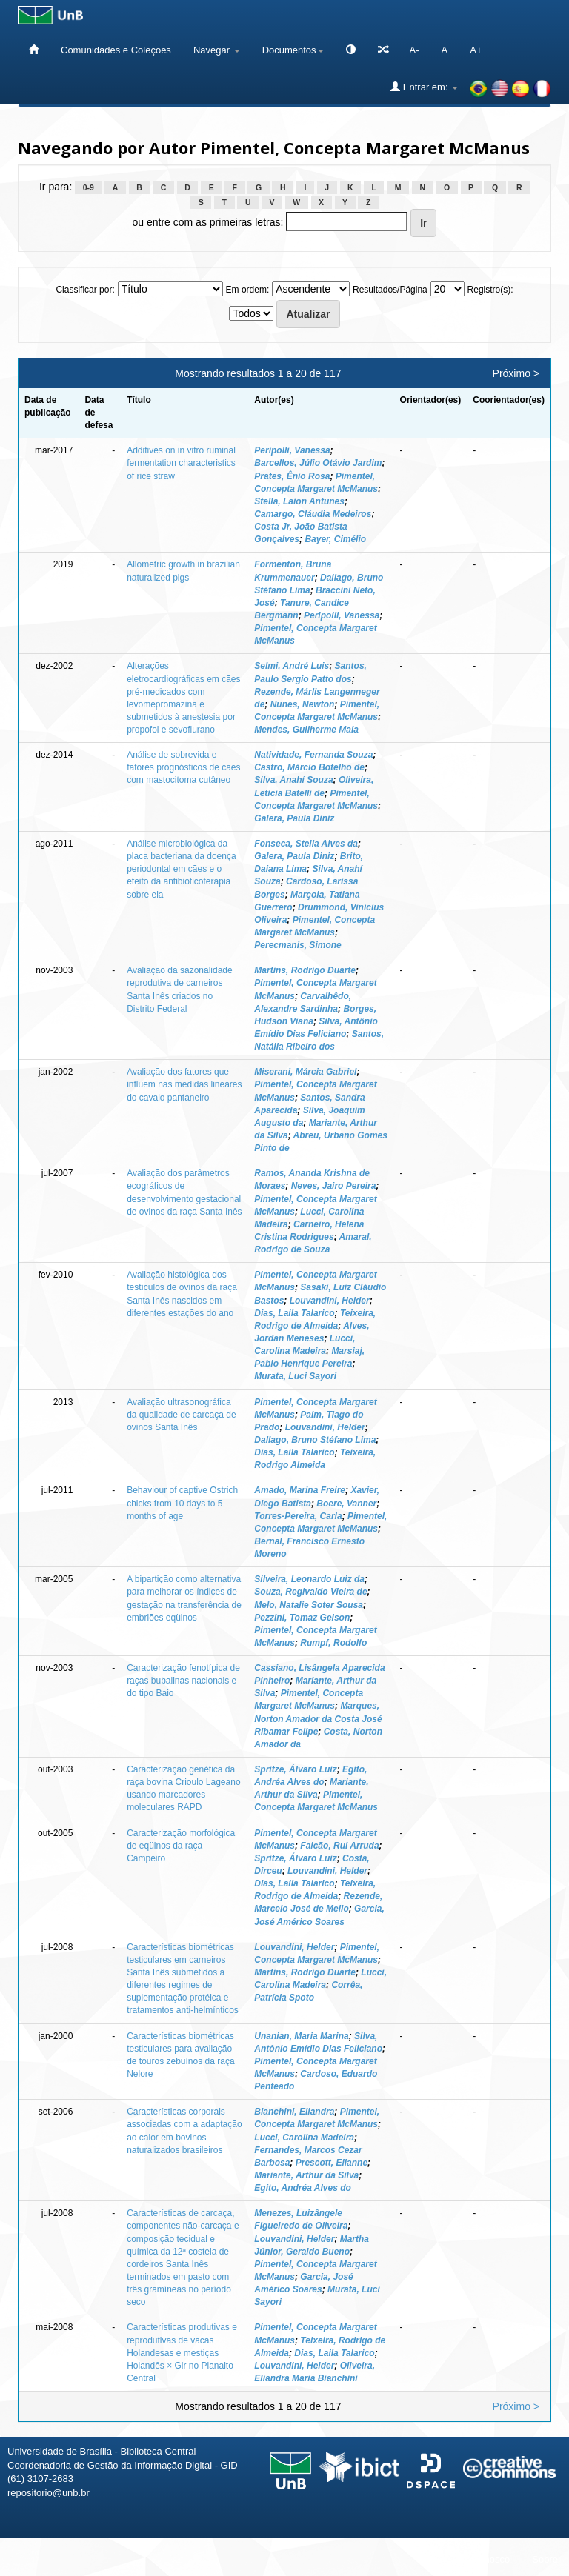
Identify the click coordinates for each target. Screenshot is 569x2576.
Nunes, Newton (302, 704)
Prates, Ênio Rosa (292, 476)
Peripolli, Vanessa (292, 450)
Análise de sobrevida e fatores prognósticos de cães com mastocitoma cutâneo (183, 767)
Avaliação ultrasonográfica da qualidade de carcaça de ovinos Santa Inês (181, 1414)
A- (414, 50)
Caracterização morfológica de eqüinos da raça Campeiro (181, 1845)
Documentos (293, 50)
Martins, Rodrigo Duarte (305, 970)
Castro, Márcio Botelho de (309, 767)
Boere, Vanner (346, 1503)
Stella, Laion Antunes (299, 501)
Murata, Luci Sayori (295, 1376)
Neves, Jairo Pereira (333, 1186)
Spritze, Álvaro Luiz (295, 1769)
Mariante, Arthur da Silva (306, 2175)
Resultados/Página (390, 289)
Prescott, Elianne (331, 2163)
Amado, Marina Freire (299, 1490)
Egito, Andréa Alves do (302, 2188)
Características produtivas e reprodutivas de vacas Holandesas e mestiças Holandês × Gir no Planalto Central (182, 2352)
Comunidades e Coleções (116, 50)
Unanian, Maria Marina (301, 2036)
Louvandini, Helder (330, 1300)
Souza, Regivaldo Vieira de (310, 1591)
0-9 (88, 187)
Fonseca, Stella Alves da (306, 843)
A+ (476, 50)
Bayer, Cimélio (335, 539)
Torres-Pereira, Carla (298, 1516)
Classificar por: (85, 289)
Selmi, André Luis (291, 666)
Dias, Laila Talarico (294, 1313)
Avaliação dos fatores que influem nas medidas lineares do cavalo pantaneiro (184, 1084)
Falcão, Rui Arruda (339, 1846)
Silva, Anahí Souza (293, 780)
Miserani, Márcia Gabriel (305, 1072)
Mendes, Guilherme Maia (306, 729)
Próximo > (516, 373)
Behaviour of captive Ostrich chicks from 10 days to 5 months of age (182, 1503)
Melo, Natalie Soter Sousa (308, 1605)
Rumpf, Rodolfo (333, 1643)
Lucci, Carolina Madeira (304, 2137)
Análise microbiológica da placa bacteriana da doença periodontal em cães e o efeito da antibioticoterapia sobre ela (181, 869)
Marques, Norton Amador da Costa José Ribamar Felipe (318, 1718)
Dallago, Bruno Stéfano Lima (315, 1440)
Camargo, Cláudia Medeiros (312, 514)
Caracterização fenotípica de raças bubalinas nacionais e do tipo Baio (183, 1680)
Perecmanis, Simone (297, 945)
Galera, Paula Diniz (294, 818)
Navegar (216, 50)
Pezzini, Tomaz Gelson (302, 1617)
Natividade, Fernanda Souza (313, 755)
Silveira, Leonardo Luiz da (309, 1579)
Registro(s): (490, 289)
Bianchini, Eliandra (294, 2111)
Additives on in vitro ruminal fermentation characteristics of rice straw (181, 463)
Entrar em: (424, 87)
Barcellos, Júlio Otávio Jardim (318, 463)
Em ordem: (248, 289)
